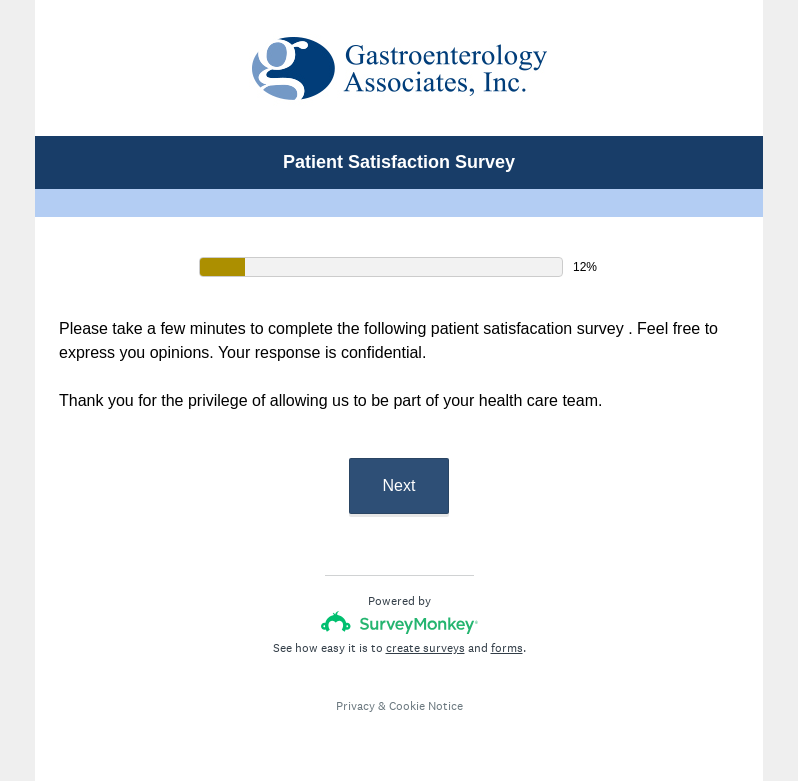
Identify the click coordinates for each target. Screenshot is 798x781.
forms (507, 648)
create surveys (425, 648)
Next (399, 485)
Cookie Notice (426, 706)
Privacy (355, 706)
